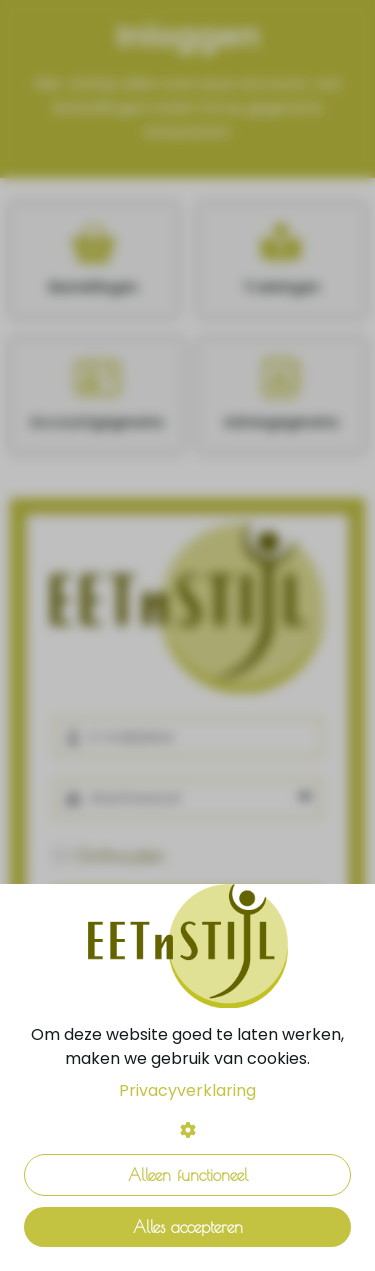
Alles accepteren (188, 1227)
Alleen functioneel (188, 1175)
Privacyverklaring (187, 1090)
